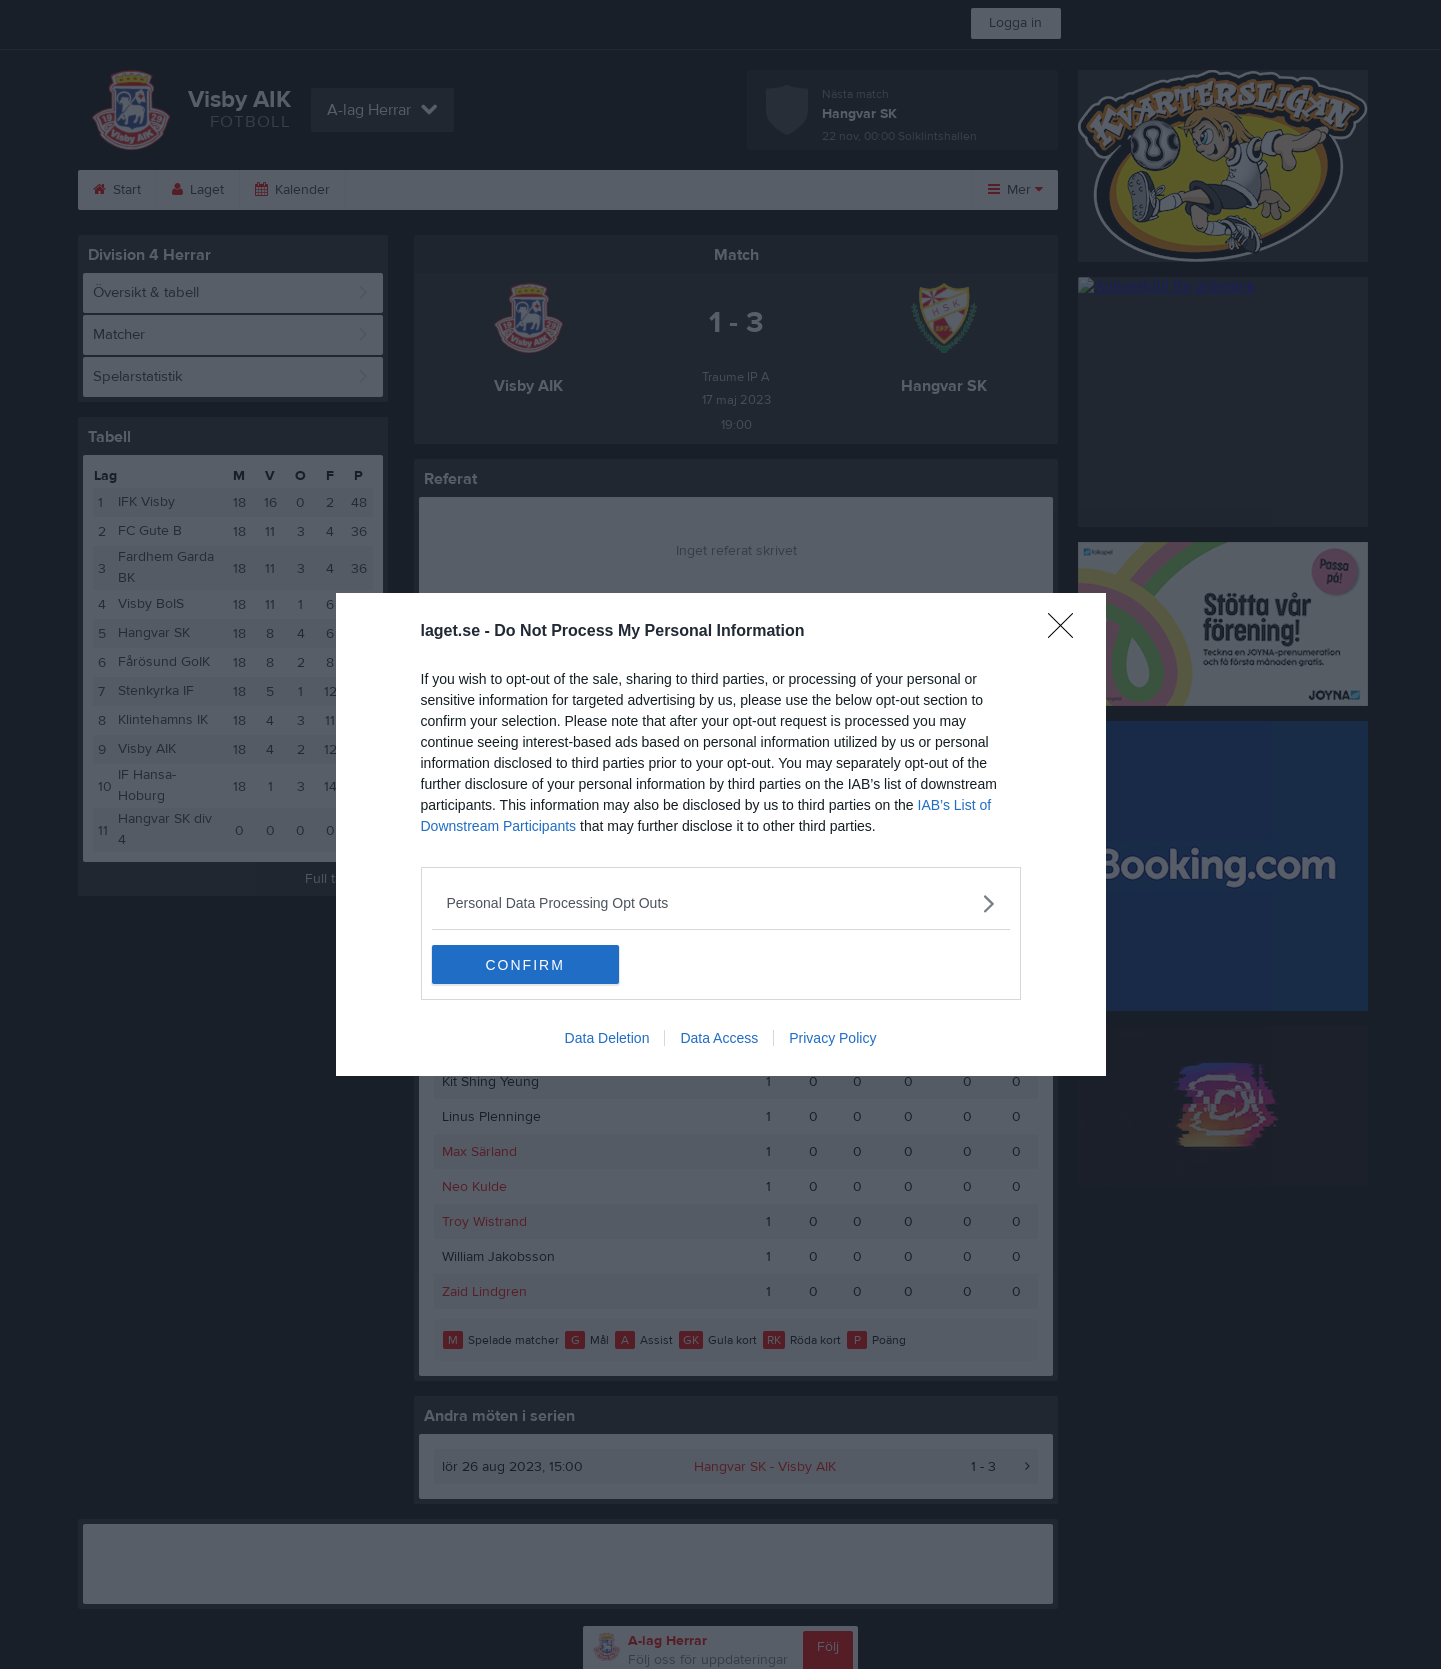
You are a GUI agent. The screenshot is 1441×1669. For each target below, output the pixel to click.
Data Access (719, 1039)
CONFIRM (526, 965)
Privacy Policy (832, 1039)
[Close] (1067, 632)
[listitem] (721, 903)
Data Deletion (607, 1039)
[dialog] (721, 835)
